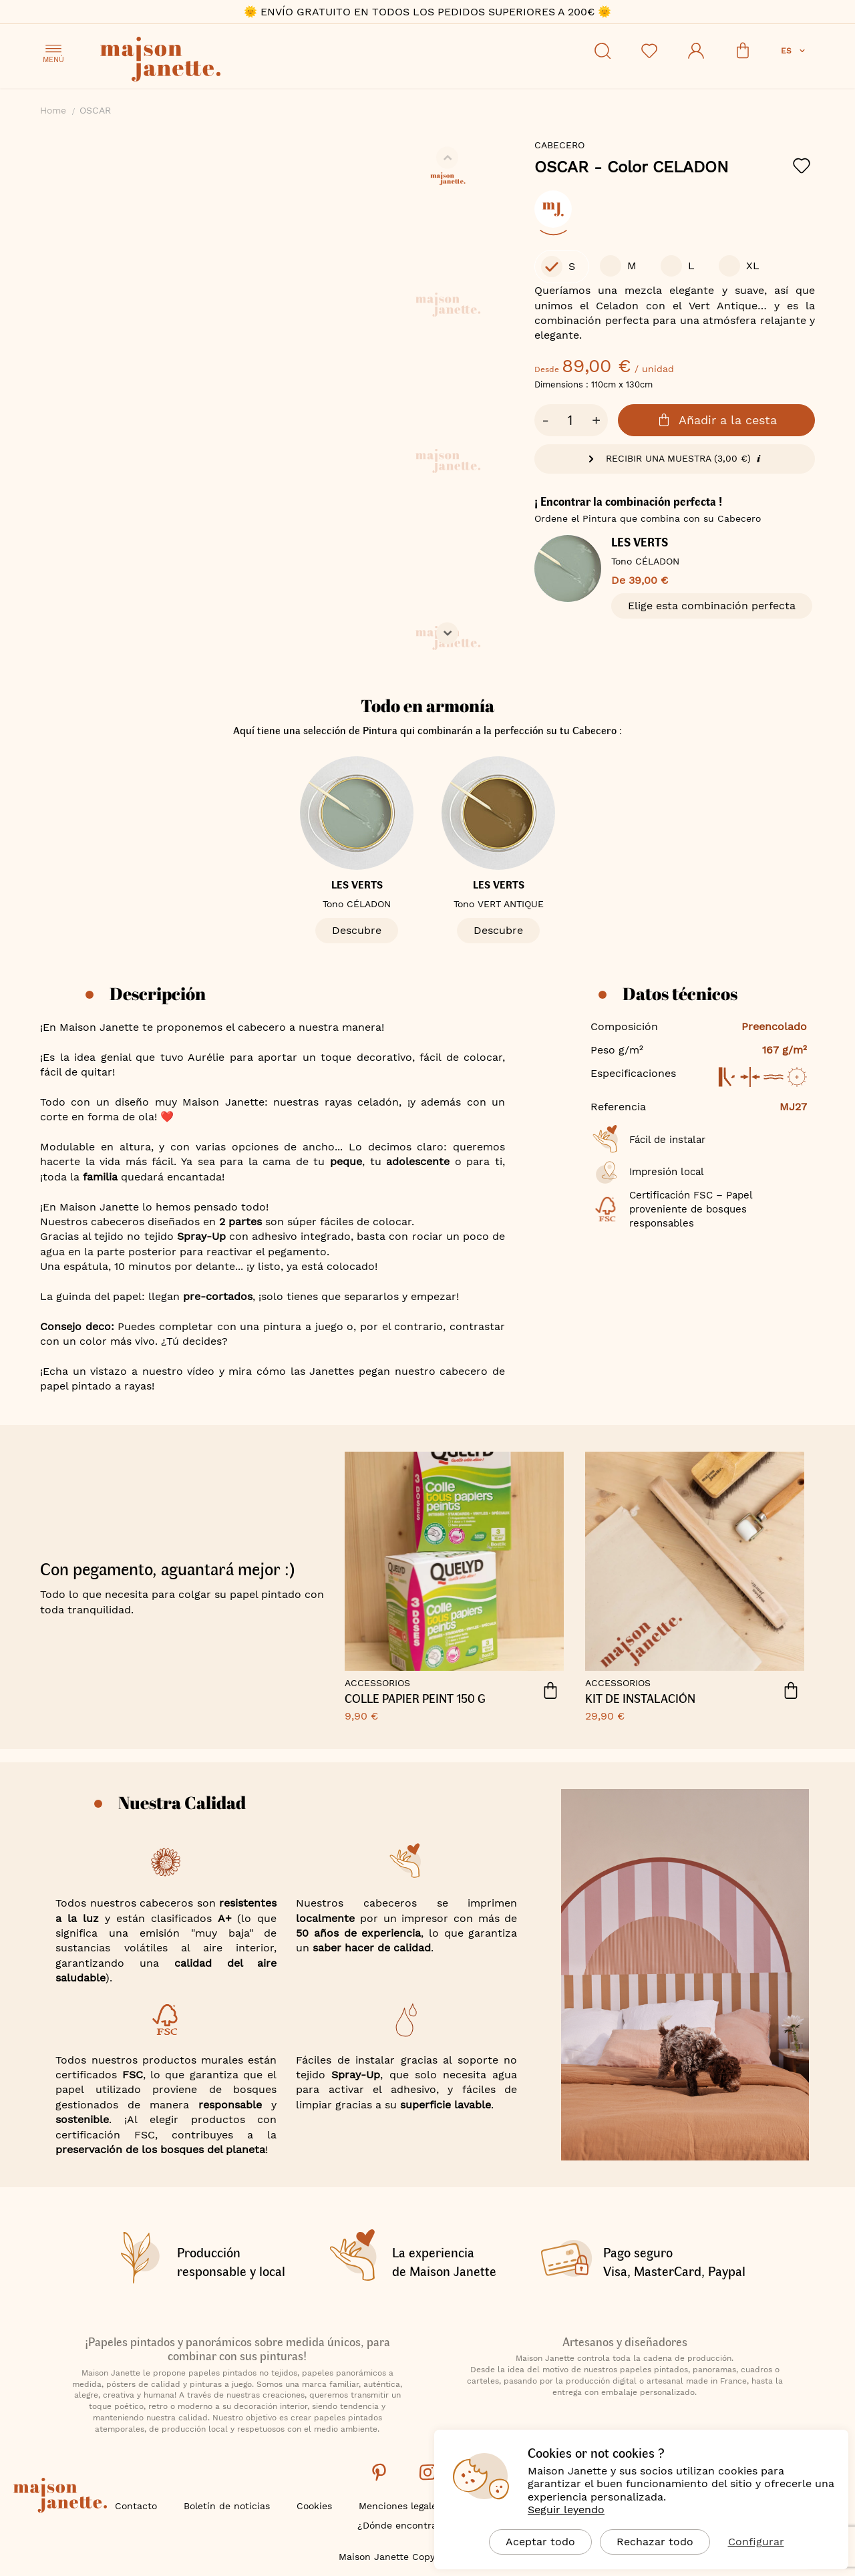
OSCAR (631, 167)
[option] (553, 209)
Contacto (136, 2506)
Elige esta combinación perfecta (712, 605)
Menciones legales (400, 2506)
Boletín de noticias (227, 2506)
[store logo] (220, 61)
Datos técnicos (680, 993)
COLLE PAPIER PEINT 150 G (415, 1699)
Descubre (356, 930)
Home (53, 110)
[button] (794, 51)
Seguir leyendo (566, 2509)
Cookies (314, 2506)
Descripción (158, 993)
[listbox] (674, 215)
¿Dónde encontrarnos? (409, 2525)
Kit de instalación (640, 1699)
